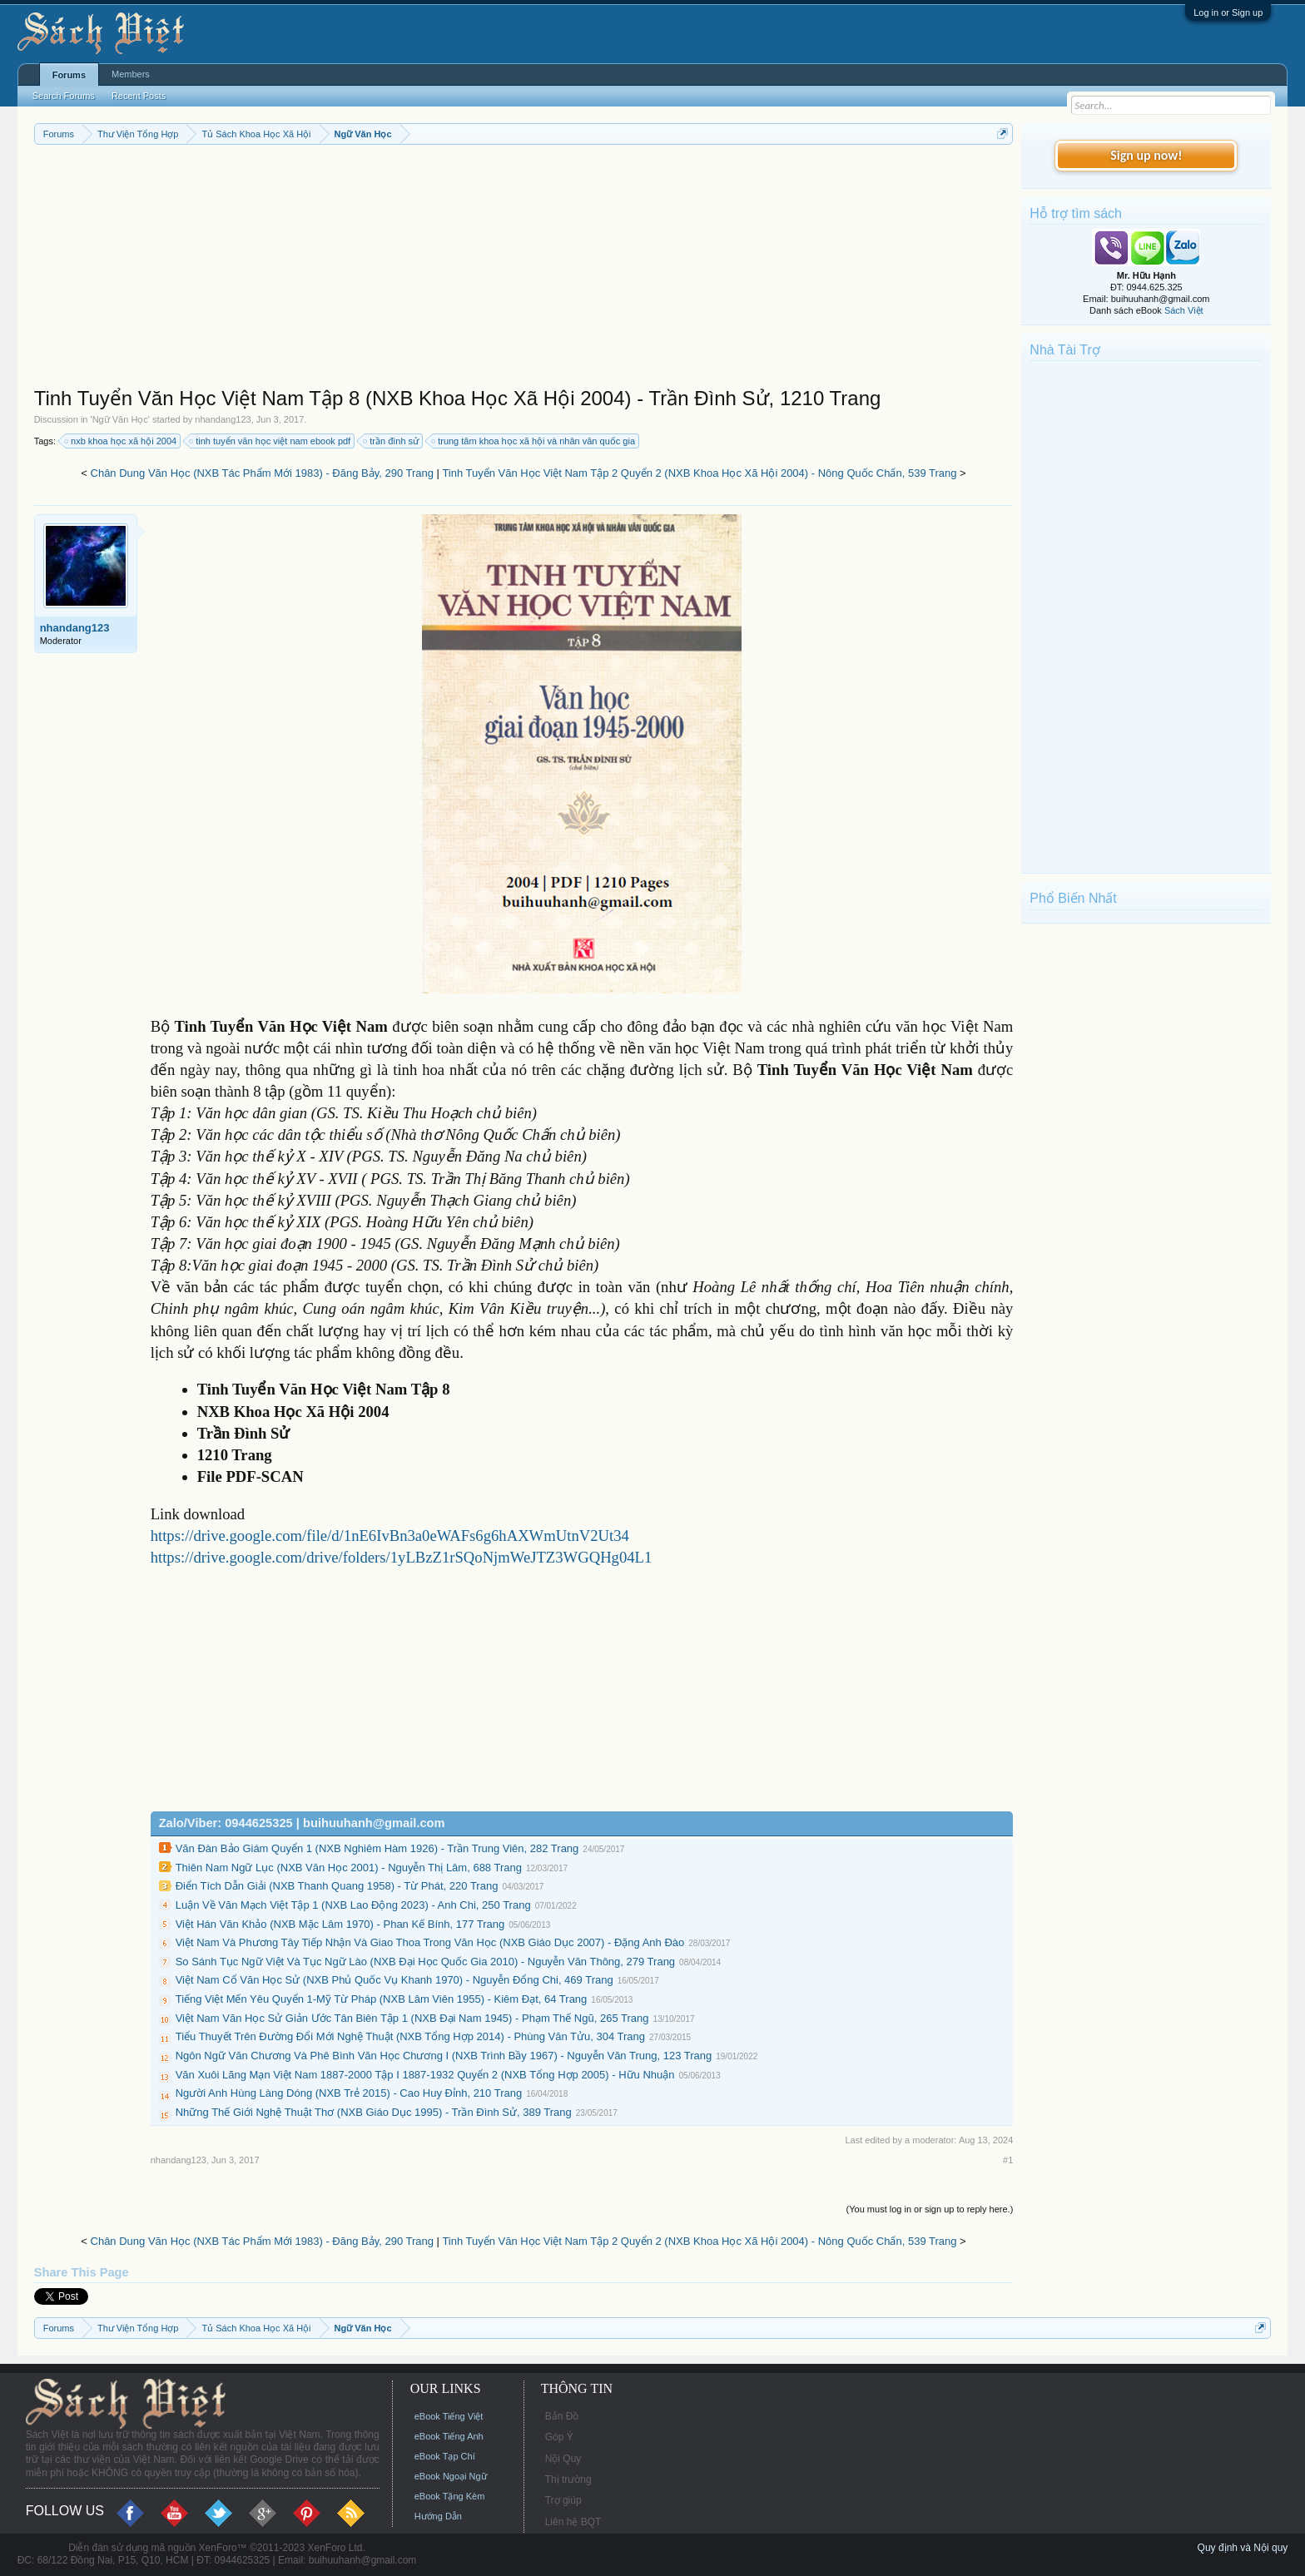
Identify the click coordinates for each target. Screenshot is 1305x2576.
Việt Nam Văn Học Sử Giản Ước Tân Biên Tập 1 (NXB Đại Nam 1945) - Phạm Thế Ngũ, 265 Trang (412, 2018)
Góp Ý (559, 2437)
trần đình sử (392, 440)
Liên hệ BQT (573, 2522)
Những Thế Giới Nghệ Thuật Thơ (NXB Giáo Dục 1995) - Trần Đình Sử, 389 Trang (374, 2112)
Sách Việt (1183, 310)
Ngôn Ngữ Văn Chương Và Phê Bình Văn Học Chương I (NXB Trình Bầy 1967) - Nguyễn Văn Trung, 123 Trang (444, 2055)
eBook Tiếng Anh (449, 2436)
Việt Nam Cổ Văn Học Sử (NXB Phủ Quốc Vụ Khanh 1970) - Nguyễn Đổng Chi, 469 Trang (394, 1980)
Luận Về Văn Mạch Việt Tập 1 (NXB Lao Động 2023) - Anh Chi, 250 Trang (353, 1905)
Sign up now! (1146, 155)
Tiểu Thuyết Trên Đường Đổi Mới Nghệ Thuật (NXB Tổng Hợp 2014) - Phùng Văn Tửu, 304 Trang (410, 2036)
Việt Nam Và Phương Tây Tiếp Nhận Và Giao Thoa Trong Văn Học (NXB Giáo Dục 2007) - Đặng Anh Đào (430, 1942)
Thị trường (568, 2479)
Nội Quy (563, 2459)
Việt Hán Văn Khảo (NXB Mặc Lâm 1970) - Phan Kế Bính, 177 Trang (340, 1924)
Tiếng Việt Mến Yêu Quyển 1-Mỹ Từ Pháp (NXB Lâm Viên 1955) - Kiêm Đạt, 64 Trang (382, 1999)
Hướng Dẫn (438, 2516)
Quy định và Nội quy (1243, 2548)
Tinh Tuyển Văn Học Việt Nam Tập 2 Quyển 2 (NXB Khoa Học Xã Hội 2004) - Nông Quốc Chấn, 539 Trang (699, 473)
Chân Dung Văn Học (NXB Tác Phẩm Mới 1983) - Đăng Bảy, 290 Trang (262, 473)
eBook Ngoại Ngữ (450, 2476)
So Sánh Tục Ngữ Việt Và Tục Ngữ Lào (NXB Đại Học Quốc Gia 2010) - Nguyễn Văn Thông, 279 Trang (425, 1961)
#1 (1008, 2160)
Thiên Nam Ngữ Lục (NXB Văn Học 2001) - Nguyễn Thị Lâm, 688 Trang (349, 1867)
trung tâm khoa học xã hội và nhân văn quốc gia (534, 440)
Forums (69, 75)
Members (131, 74)
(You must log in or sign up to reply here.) (930, 2209)
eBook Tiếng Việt (449, 2416)
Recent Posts (139, 96)
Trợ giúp (563, 2500)
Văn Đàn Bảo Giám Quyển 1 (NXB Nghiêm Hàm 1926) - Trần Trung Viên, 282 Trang (377, 1848)
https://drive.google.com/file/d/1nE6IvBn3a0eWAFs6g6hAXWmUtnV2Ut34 (390, 1535)
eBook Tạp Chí (444, 2456)
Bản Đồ (562, 2416)
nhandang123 (223, 419)
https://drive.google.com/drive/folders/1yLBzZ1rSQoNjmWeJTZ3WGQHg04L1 (401, 1557)
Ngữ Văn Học (120, 419)
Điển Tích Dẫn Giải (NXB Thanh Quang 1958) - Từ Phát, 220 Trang (337, 1886)
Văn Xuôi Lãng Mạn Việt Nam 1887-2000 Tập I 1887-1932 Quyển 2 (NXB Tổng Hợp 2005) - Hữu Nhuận (425, 2074)
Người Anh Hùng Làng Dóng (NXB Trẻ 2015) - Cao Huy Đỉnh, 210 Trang (349, 2093)
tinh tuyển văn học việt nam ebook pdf (270, 440)
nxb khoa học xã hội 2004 (121, 440)
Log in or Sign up (1228, 12)
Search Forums (63, 96)
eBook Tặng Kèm (449, 2496)
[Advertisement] (524, 269)
